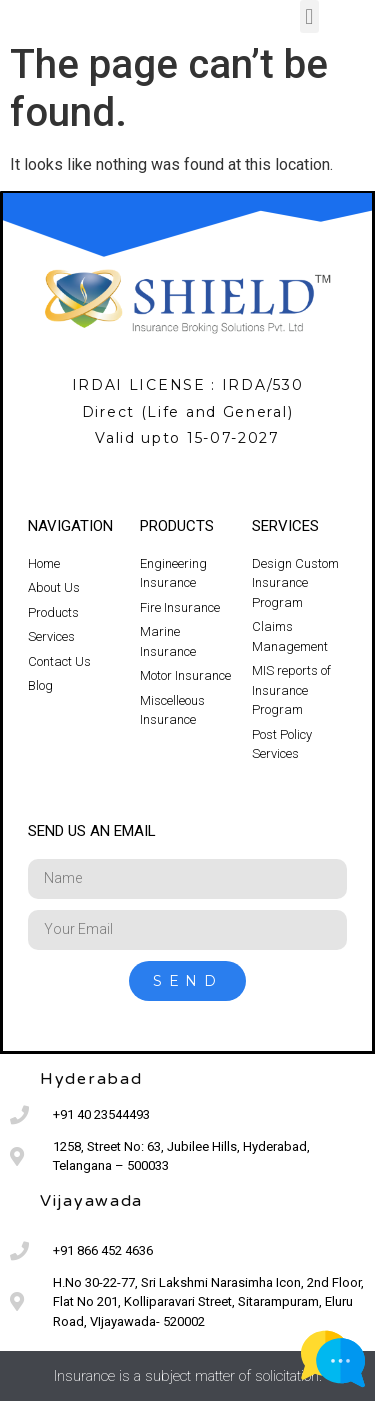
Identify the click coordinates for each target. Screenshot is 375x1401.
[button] (309, 16)
